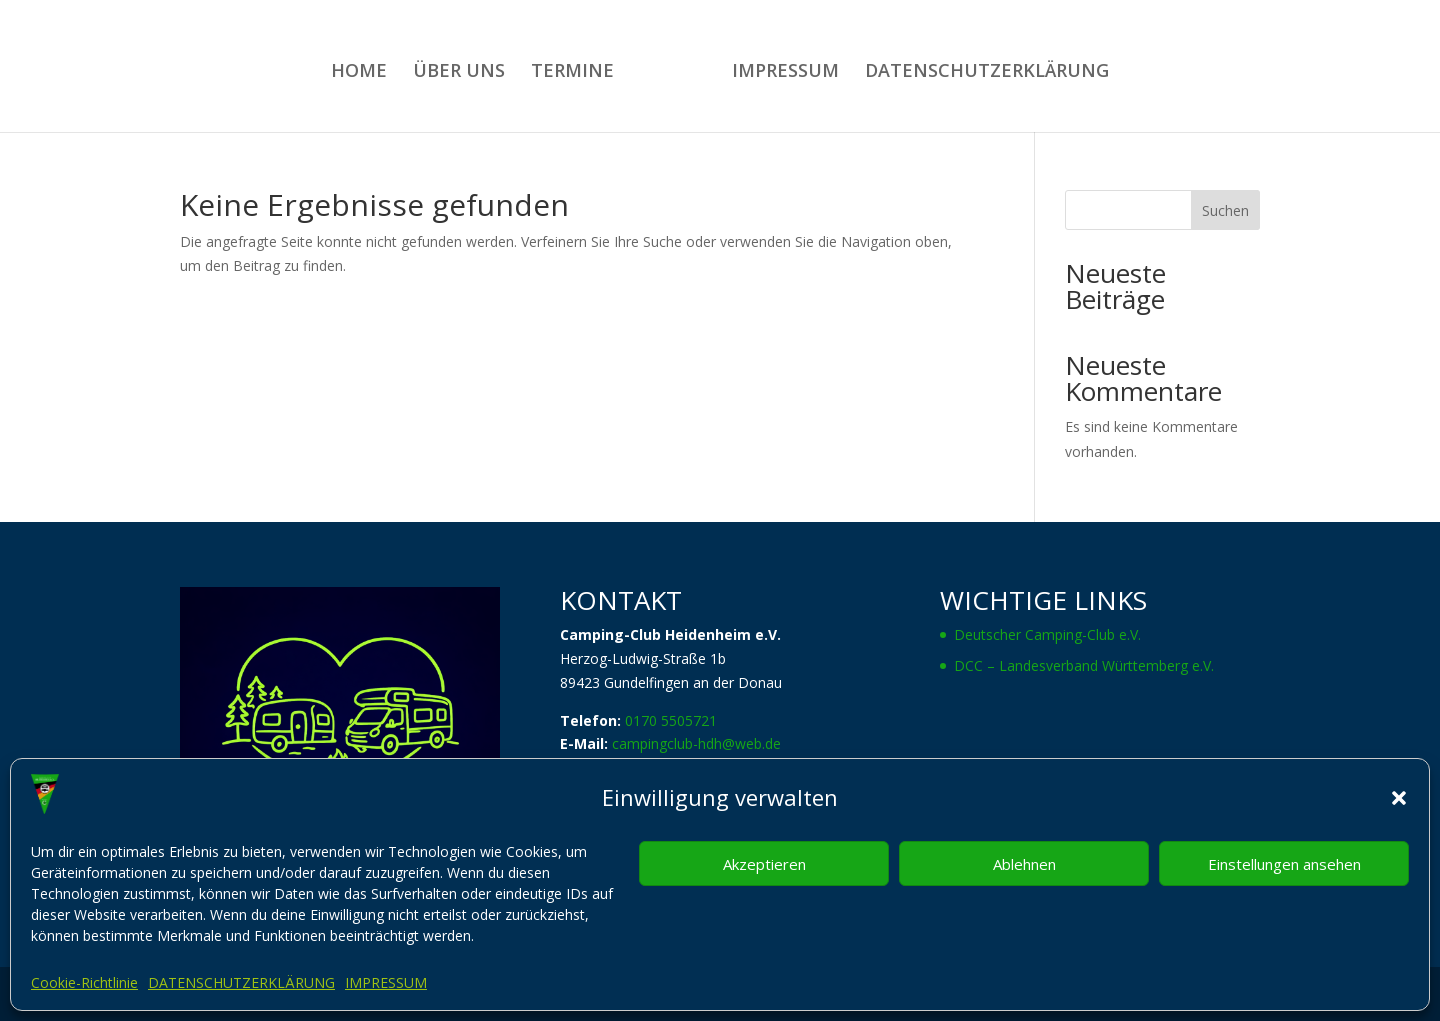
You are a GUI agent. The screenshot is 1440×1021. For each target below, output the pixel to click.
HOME (359, 72)
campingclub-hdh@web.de (696, 743)
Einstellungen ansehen (1284, 864)
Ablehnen (1024, 864)
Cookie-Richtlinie (84, 982)
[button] (1399, 798)
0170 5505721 (671, 720)
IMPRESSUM (386, 982)
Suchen (1225, 210)
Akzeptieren (764, 864)
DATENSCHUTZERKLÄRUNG (241, 982)
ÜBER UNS (459, 72)
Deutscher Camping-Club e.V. (1047, 634)
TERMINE (572, 72)
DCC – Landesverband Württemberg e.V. (1084, 665)
